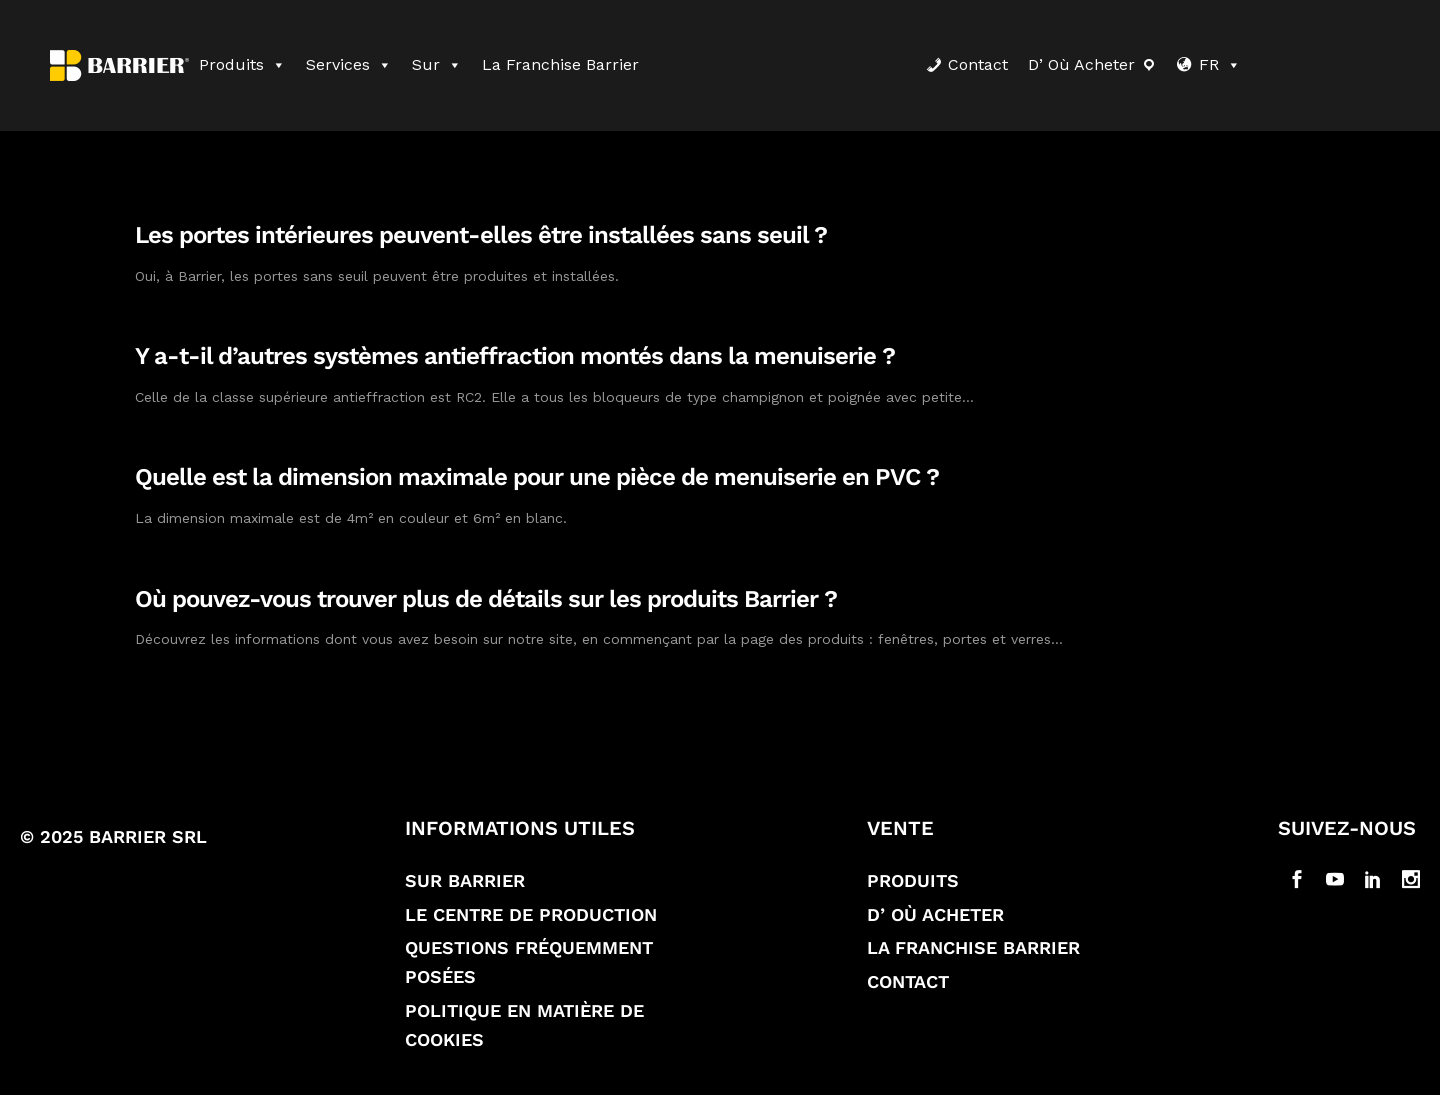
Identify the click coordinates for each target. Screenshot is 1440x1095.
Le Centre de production (531, 914)
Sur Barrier (465, 880)
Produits (242, 64)
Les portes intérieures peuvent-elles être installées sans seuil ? (481, 235)
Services (349, 64)
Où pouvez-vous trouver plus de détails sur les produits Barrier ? (486, 599)
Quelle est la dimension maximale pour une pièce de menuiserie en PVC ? (537, 477)
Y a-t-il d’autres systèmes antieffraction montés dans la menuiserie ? (515, 356)
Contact (978, 64)
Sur (437, 64)
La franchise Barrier (560, 64)
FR (1220, 64)
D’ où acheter (1081, 64)
